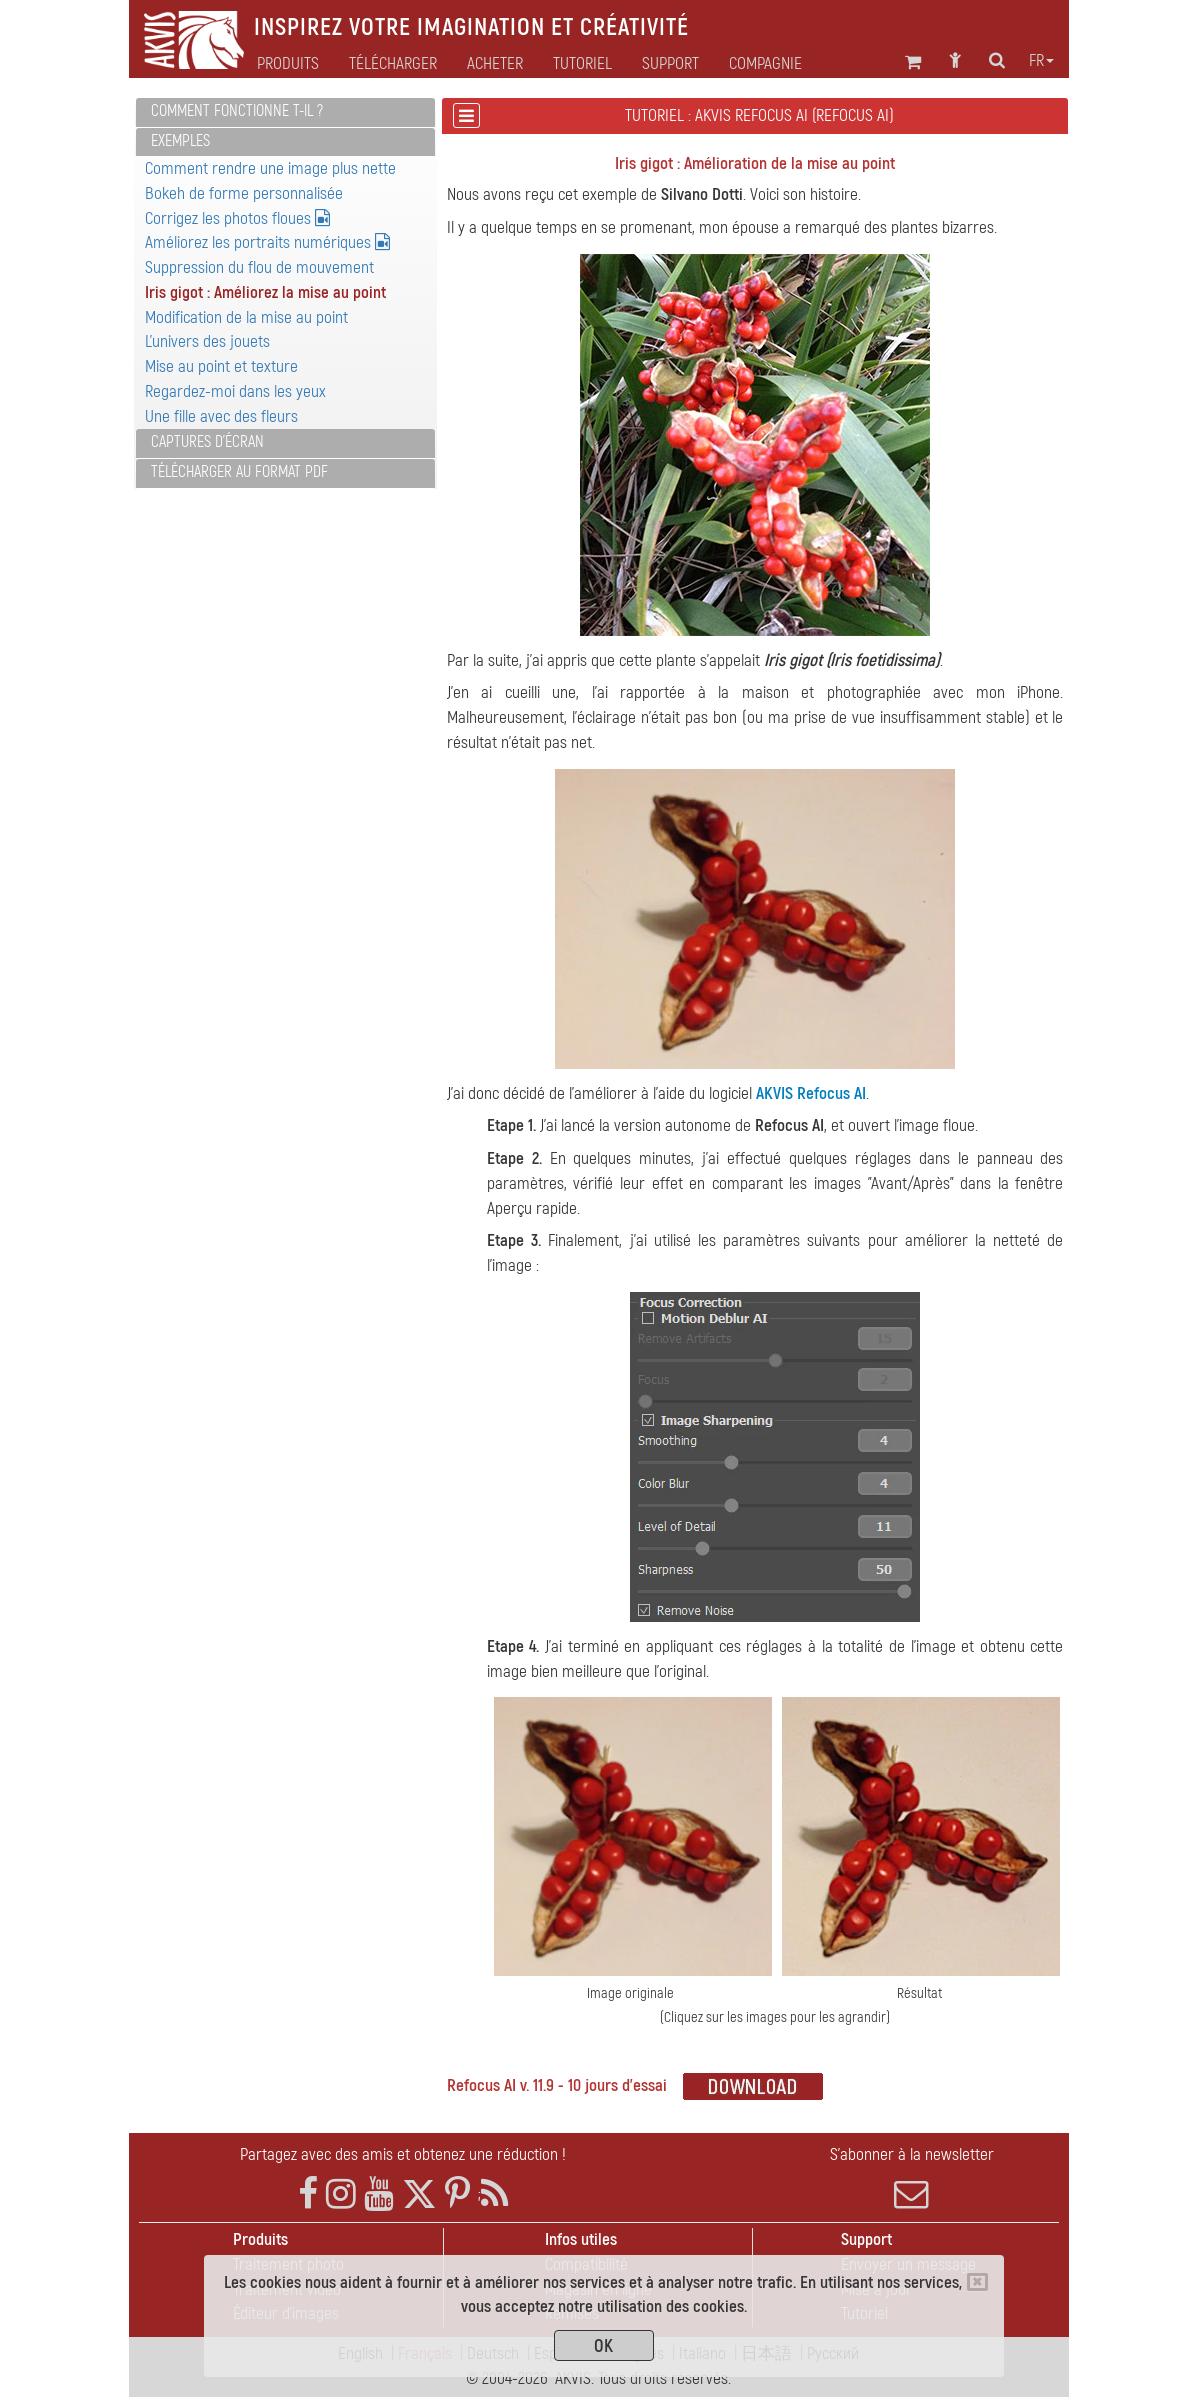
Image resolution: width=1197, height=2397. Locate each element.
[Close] (977, 2282)
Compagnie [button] (765, 64)
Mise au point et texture (221, 366)
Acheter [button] (495, 64)
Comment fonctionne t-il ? (237, 111)
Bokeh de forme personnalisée (244, 193)
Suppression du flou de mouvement (259, 267)
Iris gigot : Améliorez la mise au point (265, 292)
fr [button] (1041, 61)
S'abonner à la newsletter (911, 2178)
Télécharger (393, 64)
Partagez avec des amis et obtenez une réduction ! (403, 2154)
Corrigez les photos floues (237, 218)
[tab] (285, 112)
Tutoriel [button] (582, 64)
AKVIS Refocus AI (811, 1093)
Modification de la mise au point (246, 317)
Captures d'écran (207, 442)
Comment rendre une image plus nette (270, 168)
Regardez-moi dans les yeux (235, 391)
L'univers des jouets (207, 341)
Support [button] (670, 64)
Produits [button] (288, 64)
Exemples (180, 141)
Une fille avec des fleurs (221, 416)
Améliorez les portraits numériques (267, 242)
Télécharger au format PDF (239, 472)
